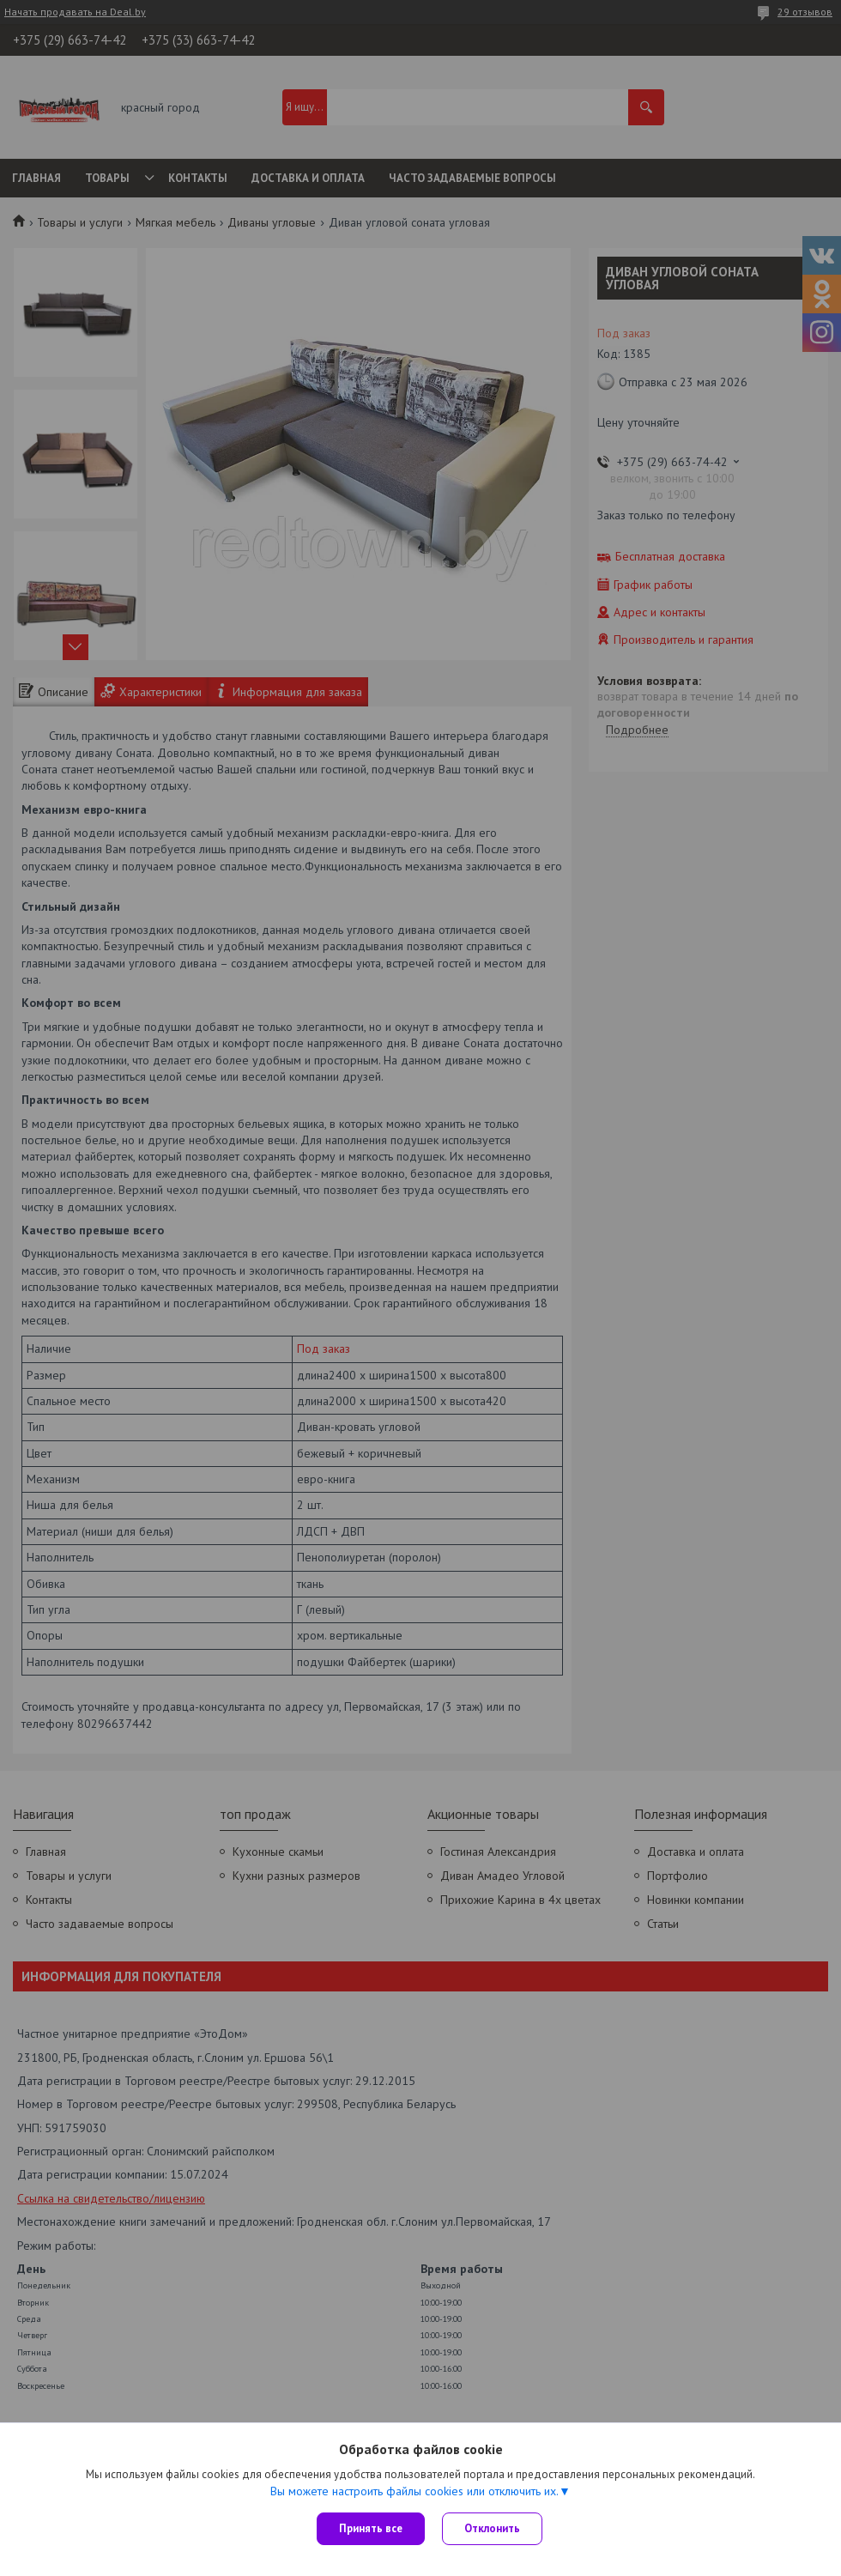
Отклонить (492, 2528)
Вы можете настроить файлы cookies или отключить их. (414, 2491)
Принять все (370, 2528)
